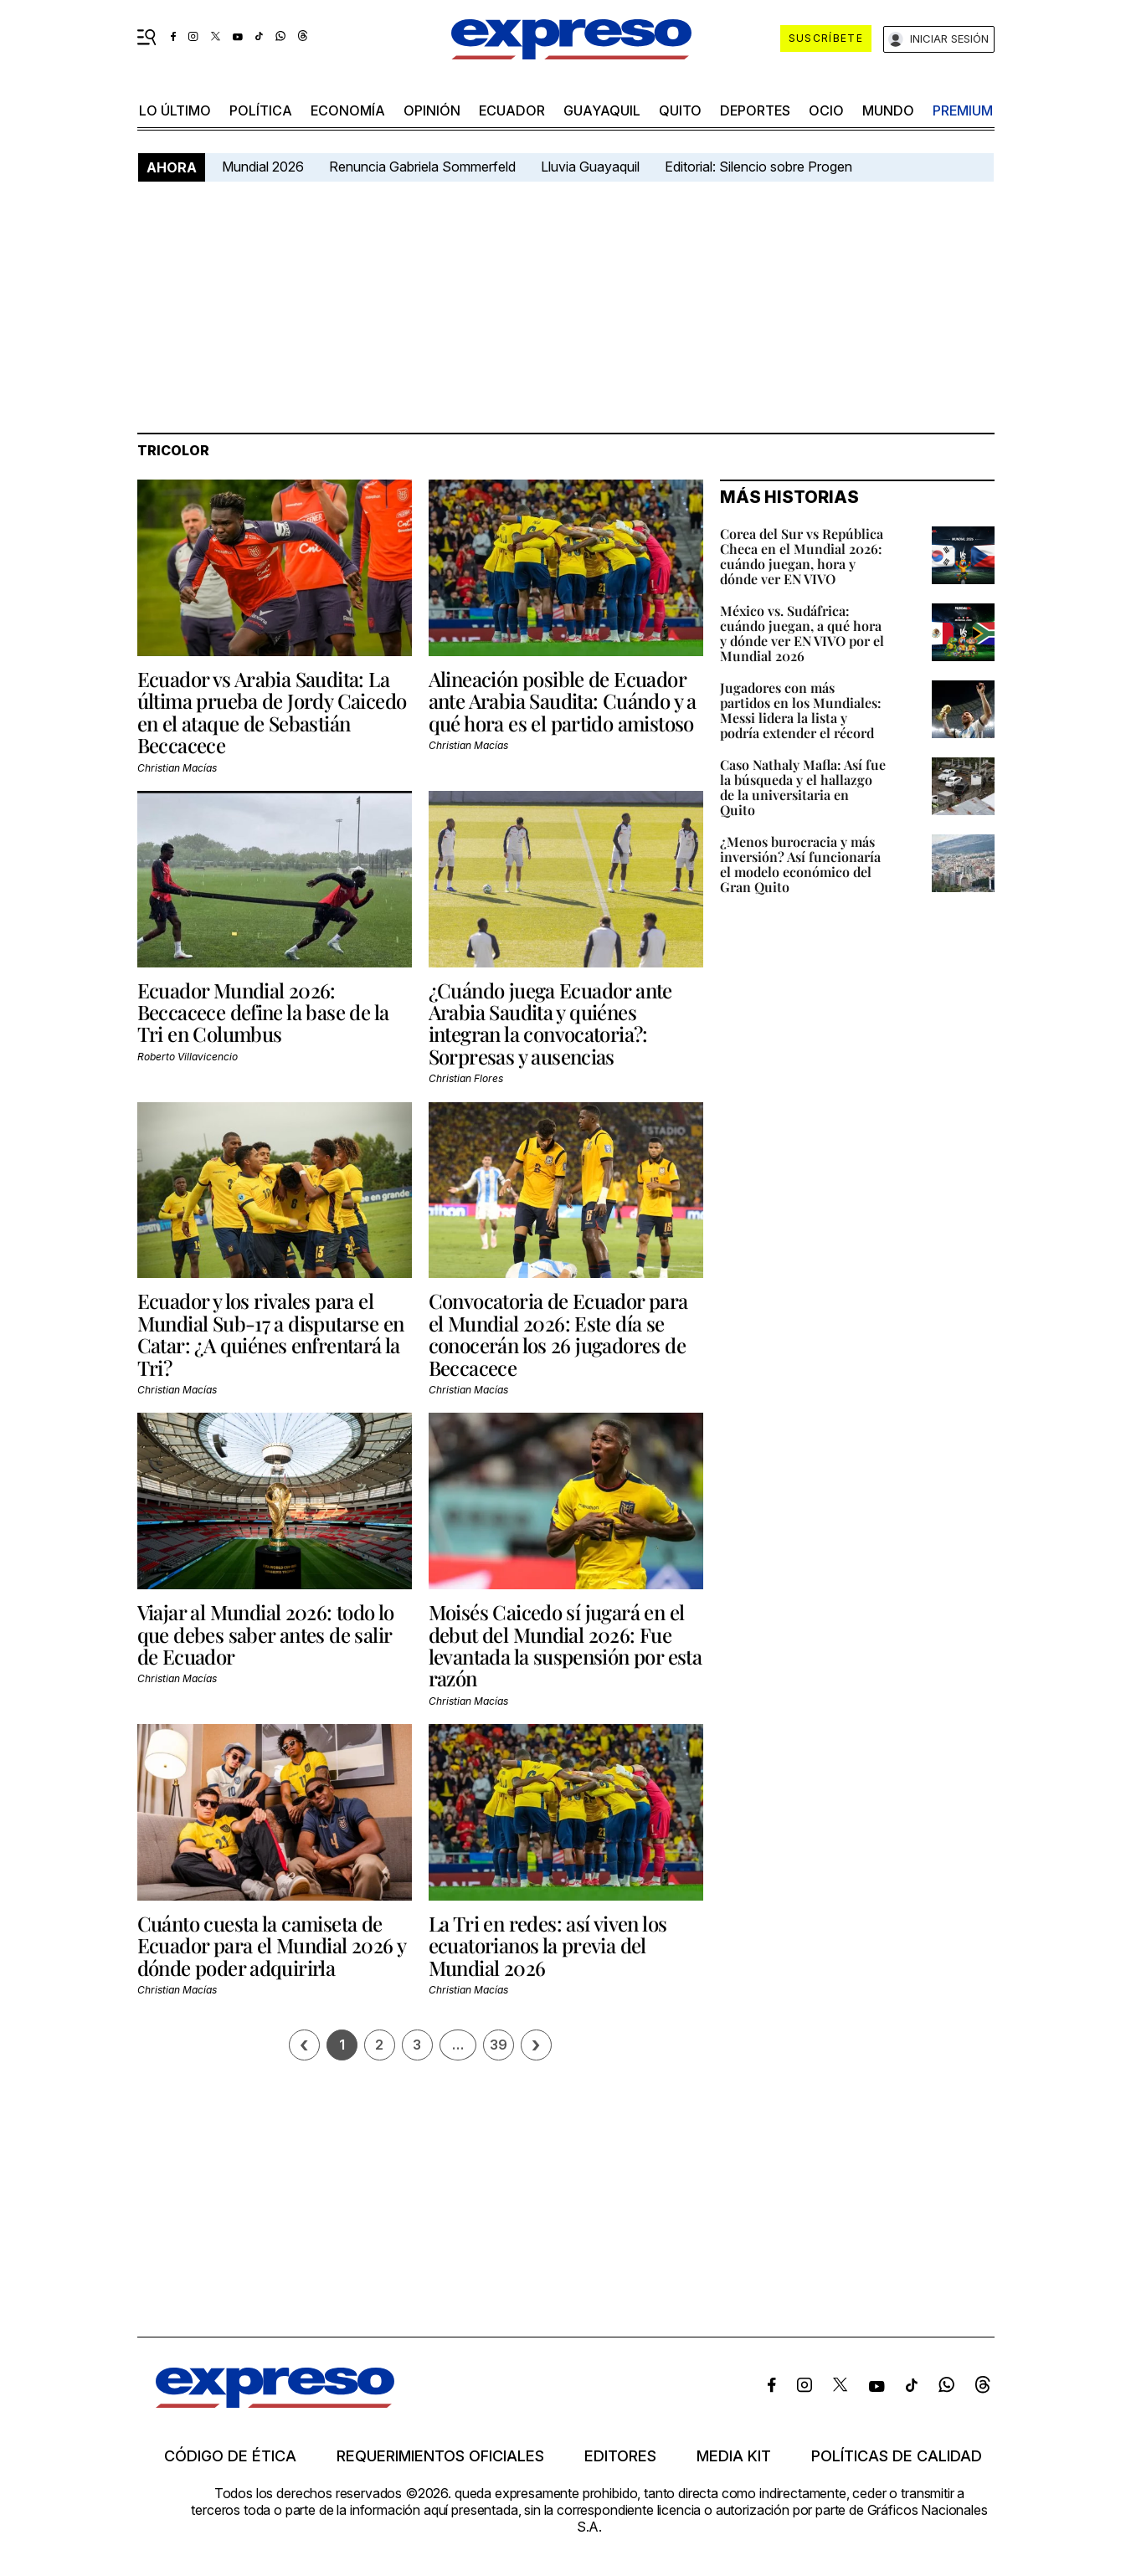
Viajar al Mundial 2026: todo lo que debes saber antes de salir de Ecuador (265, 1634)
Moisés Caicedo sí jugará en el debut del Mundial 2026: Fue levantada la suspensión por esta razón (565, 1644)
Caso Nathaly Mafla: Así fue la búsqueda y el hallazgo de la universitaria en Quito (803, 787)
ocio (826, 110)
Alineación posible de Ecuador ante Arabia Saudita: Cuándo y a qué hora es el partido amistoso (563, 700)
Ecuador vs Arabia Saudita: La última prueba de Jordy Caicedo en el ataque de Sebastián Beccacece (272, 711)
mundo (888, 110)
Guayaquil (601, 110)
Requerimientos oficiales (440, 2456)
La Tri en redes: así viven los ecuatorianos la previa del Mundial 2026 (548, 1945)
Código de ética (230, 2456)
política (260, 110)
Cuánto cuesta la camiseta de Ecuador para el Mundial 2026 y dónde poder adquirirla (271, 1945)
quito (680, 110)
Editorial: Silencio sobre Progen (758, 166)
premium (963, 110)
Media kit (734, 2456)
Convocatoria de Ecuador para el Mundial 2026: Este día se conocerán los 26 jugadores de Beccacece (558, 1333)
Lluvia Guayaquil (590, 166)
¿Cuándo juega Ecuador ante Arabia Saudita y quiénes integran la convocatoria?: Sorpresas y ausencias (550, 1023)
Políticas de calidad (896, 2456)
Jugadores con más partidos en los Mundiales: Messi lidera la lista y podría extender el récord (801, 710)
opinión (432, 110)
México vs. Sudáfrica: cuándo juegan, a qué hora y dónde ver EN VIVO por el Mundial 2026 (802, 633)
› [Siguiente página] (536, 2045)
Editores (620, 2456)
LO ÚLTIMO (175, 110)
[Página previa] (304, 2045)
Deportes (755, 110)
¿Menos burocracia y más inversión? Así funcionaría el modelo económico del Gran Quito (800, 864)
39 (498, 2044)
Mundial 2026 (263, 166)
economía (348, 110)
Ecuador (512, 110)
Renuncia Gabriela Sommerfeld (422, 166)
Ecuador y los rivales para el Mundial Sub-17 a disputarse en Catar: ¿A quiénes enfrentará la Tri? (270, 1333)
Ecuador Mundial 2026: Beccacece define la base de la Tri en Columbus (263, 1012)
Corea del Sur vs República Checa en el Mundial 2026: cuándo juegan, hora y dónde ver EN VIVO (801, 556)
